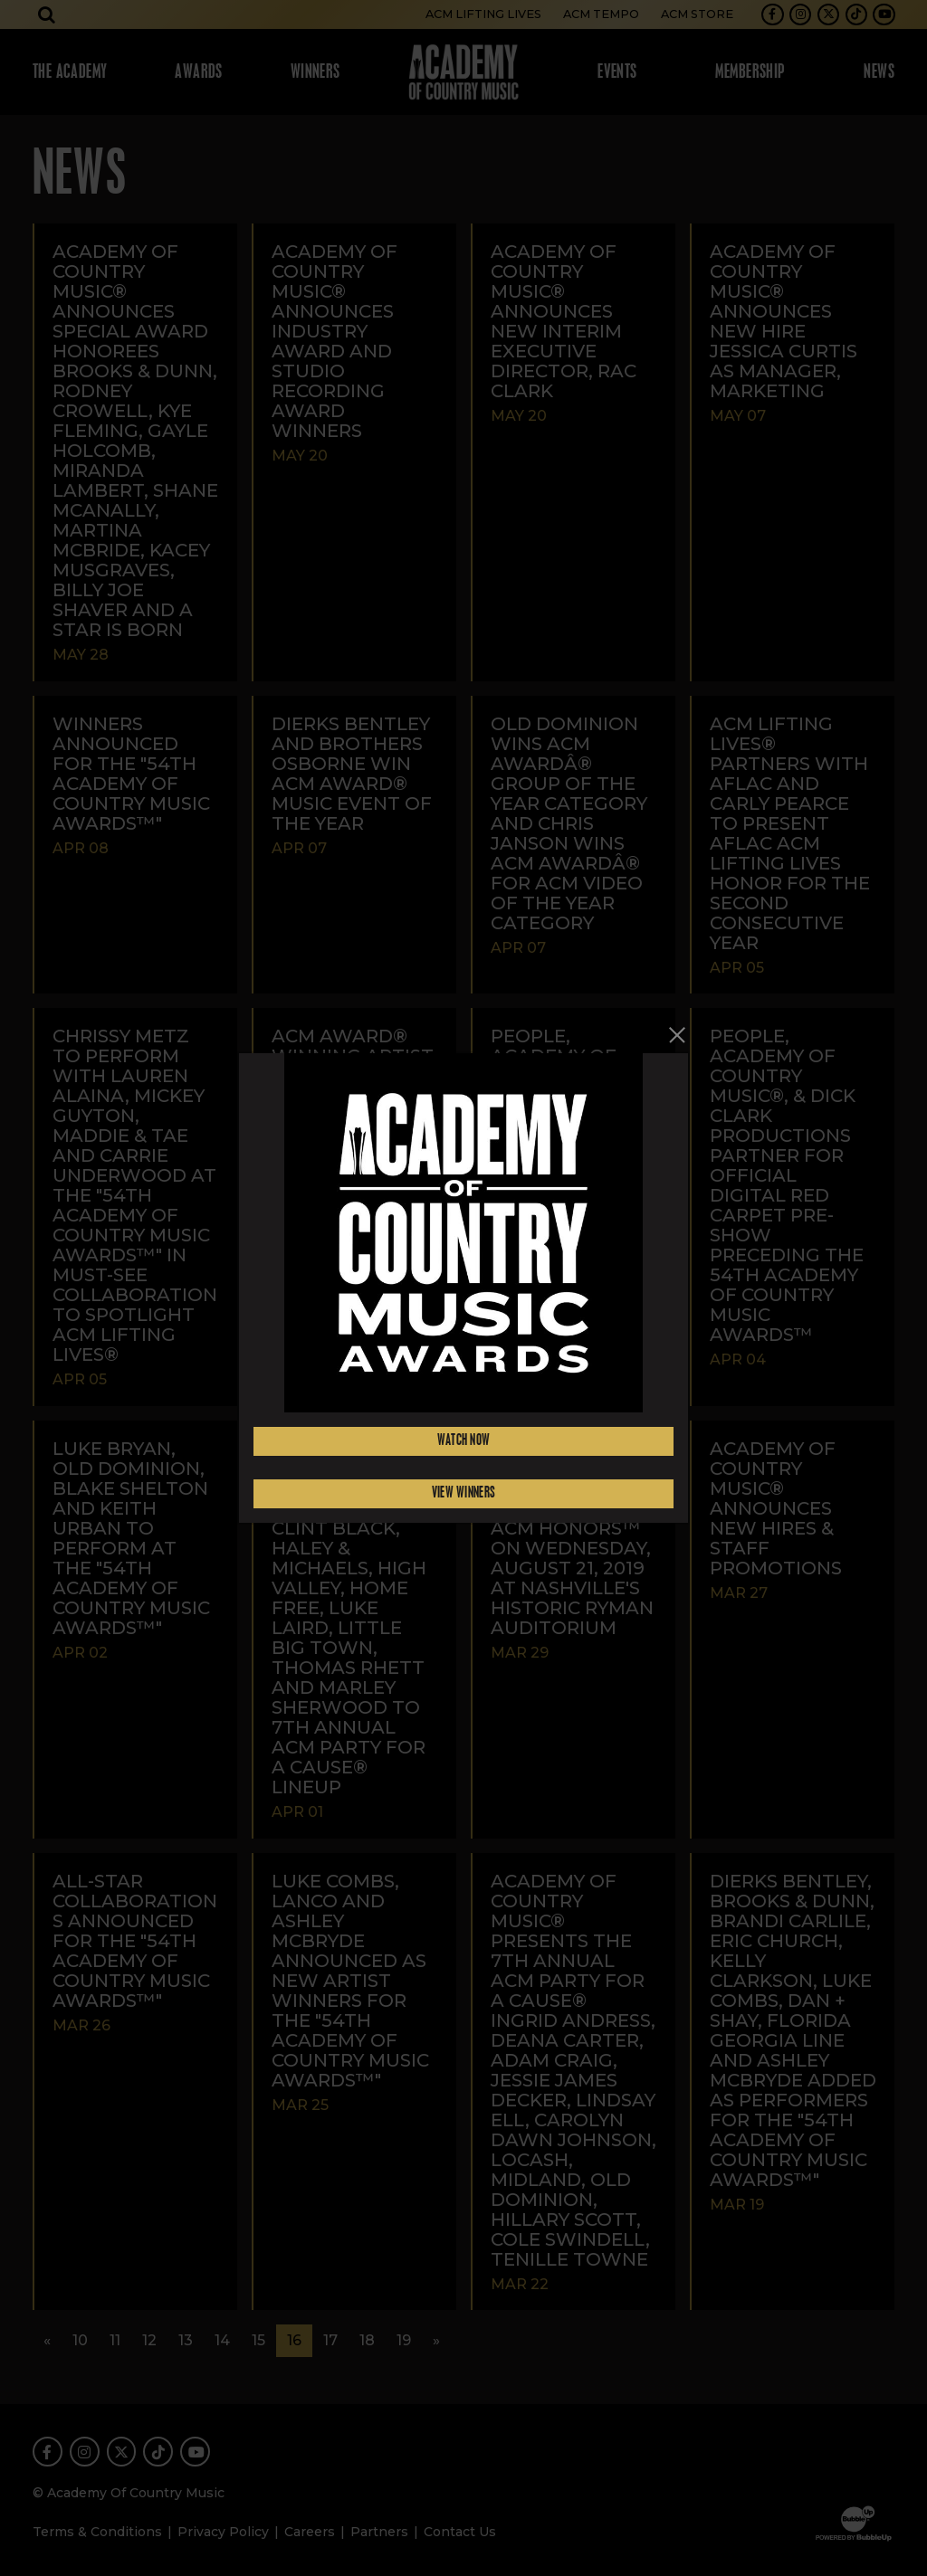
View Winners (464, 1493)
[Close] (677, 1034)
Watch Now (464, 1441)
